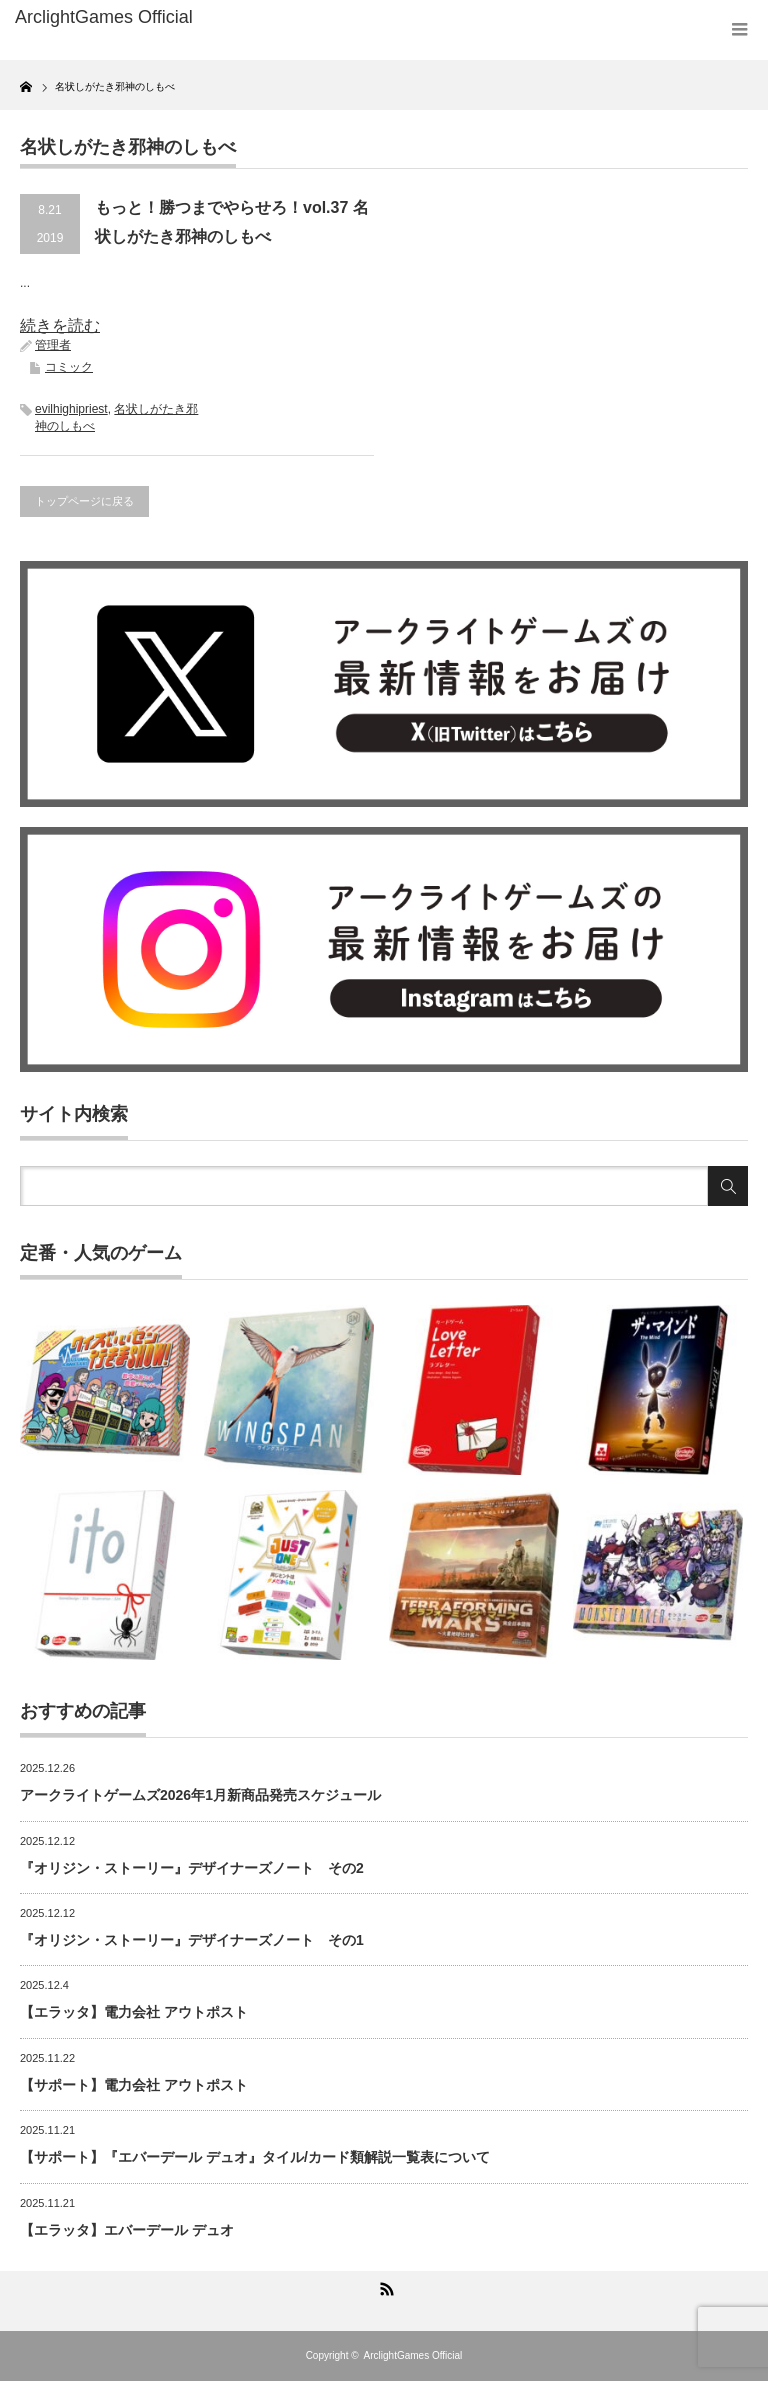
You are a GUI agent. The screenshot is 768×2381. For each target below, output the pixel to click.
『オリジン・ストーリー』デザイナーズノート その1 (192, 1940)
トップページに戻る (84, 501)
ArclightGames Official (413, 2355)
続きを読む (60, 325)
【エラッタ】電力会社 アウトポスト (134, 2012)
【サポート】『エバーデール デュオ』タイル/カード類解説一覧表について (255, 2157)
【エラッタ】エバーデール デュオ (127, 2230)
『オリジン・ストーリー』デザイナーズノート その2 (192, 1868)
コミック (69, 367)
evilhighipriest (71, 409)
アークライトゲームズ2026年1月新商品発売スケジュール (200, 1795)
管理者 (53, 345)
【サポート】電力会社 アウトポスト (134, 2085)
